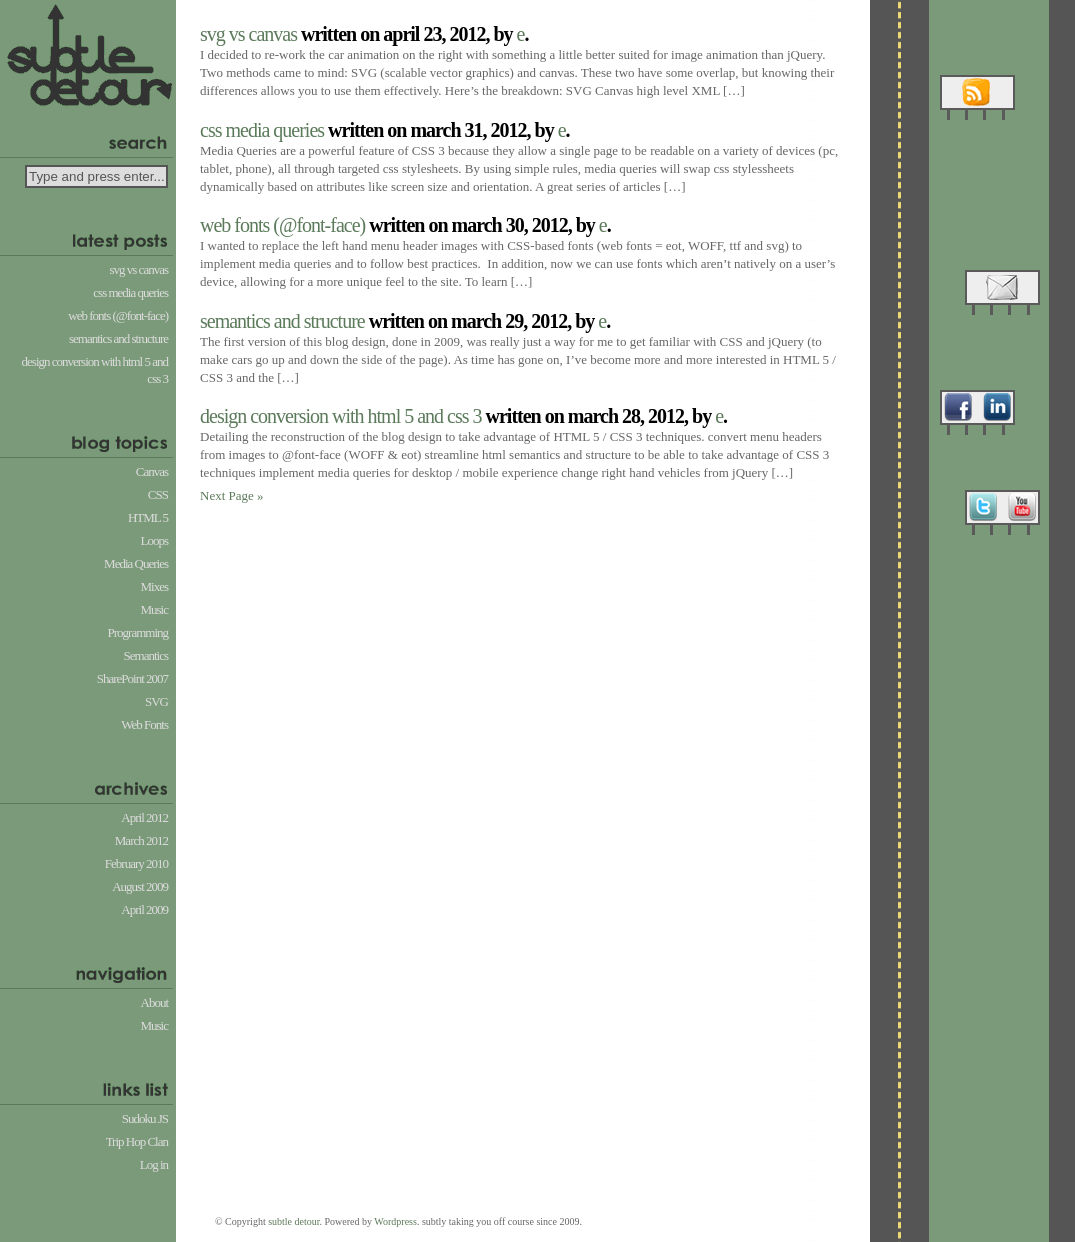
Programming (138, 632)
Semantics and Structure (118, 338)
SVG (156, 701)
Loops (155, 540)
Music (155, 609)
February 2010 (136, 863)
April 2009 (144, 909)
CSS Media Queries (130, 292)
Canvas (152, 471)
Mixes (155, 586)
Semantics (146, 655)
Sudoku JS (145, 1118)
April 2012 (144, 817)
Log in (154, 1164)
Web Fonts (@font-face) (118, 315)
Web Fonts (144, 724)
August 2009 (140, 886)
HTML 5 (148, 517)
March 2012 (141, 840)
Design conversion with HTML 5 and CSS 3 (95, 370)
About (155, 1002)
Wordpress (395, 1221)
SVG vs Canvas (139, 269)
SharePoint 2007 (132, 678)
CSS (158, 494)
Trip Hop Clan (137, 1141)
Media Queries (136, 563)
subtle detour (293, 1221)
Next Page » (232, 495)
